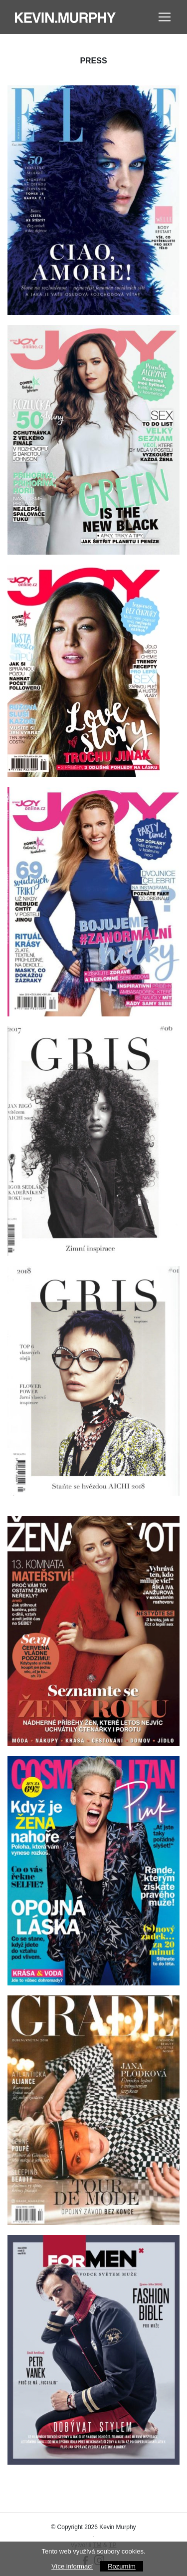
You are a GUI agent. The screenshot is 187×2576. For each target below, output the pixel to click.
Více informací (72, 2566)
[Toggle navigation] (164, 16)
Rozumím (122, 2566)
